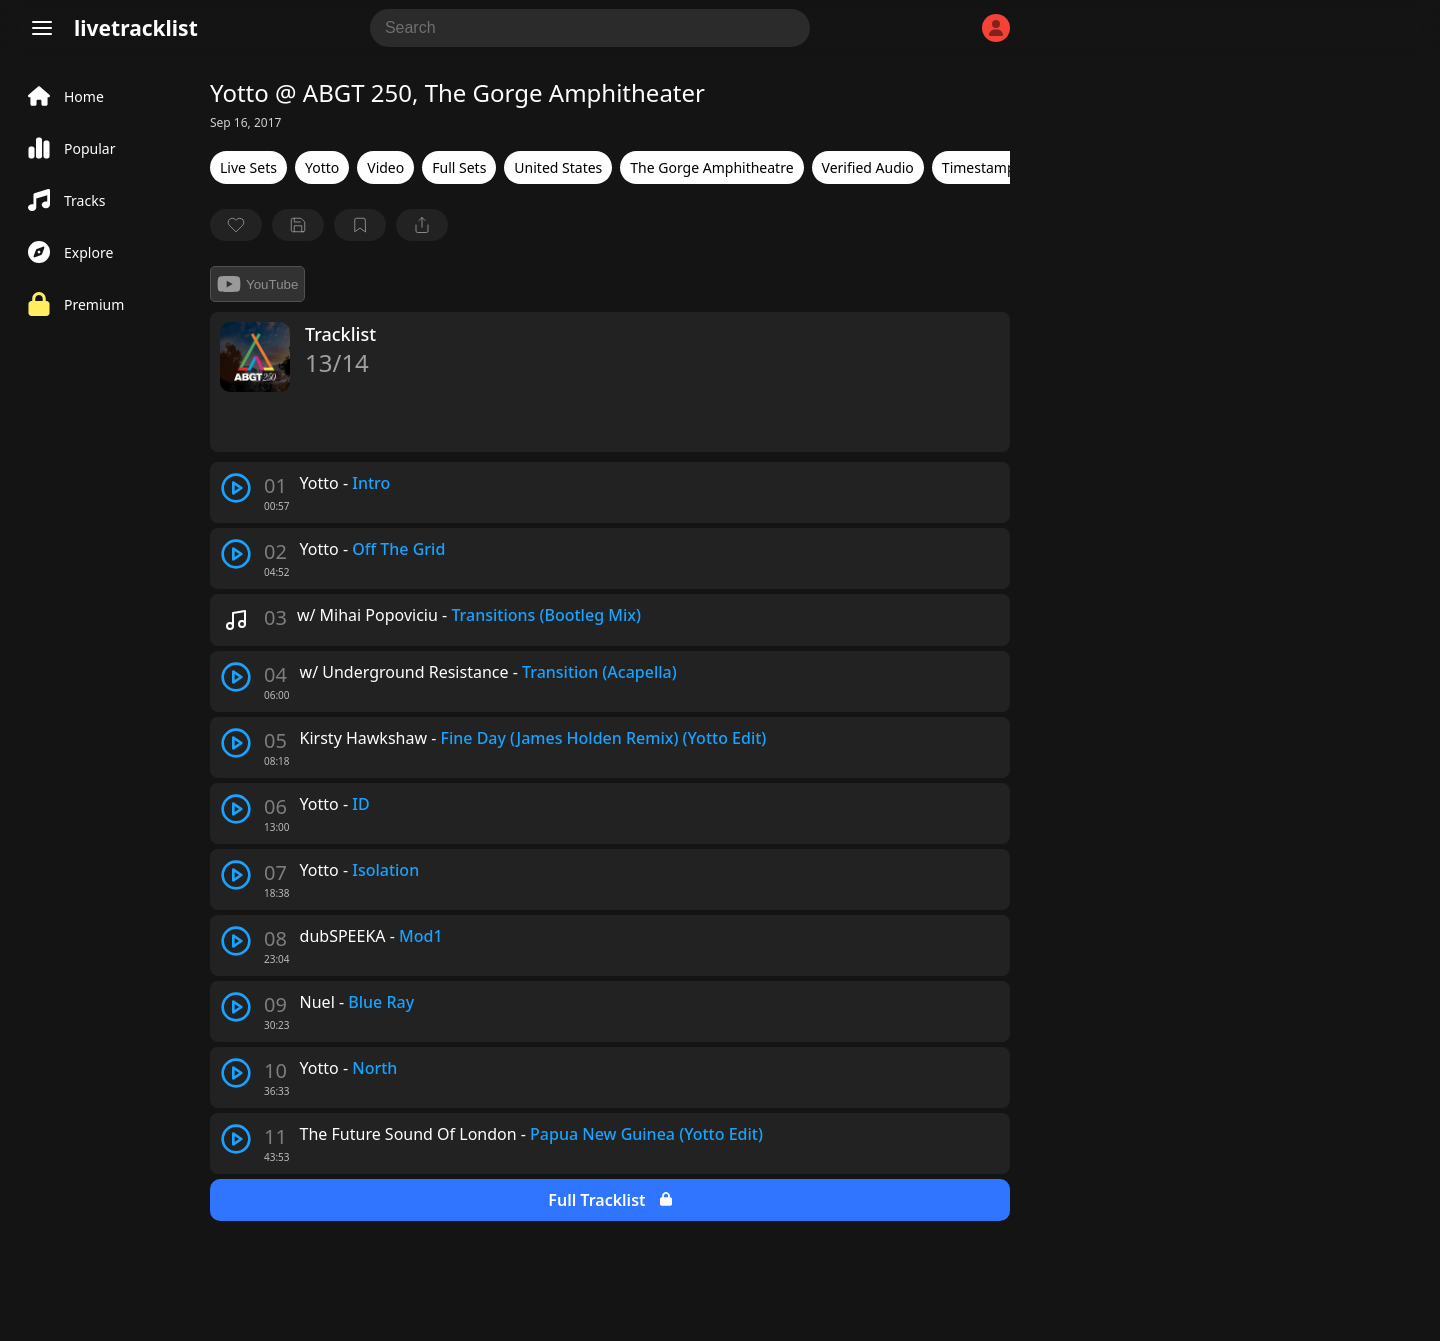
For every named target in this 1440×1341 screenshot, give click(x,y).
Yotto (322, 167)
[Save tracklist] (298, 225)
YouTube (257, 284)
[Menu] (42, 28)
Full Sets (459, 167)
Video (385, 167)
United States (558, 167)
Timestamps (982, 167)
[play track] (236, 488)
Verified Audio (868, 167)
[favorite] (236, 225)
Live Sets (248, 167)
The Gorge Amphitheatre (711, 167)
